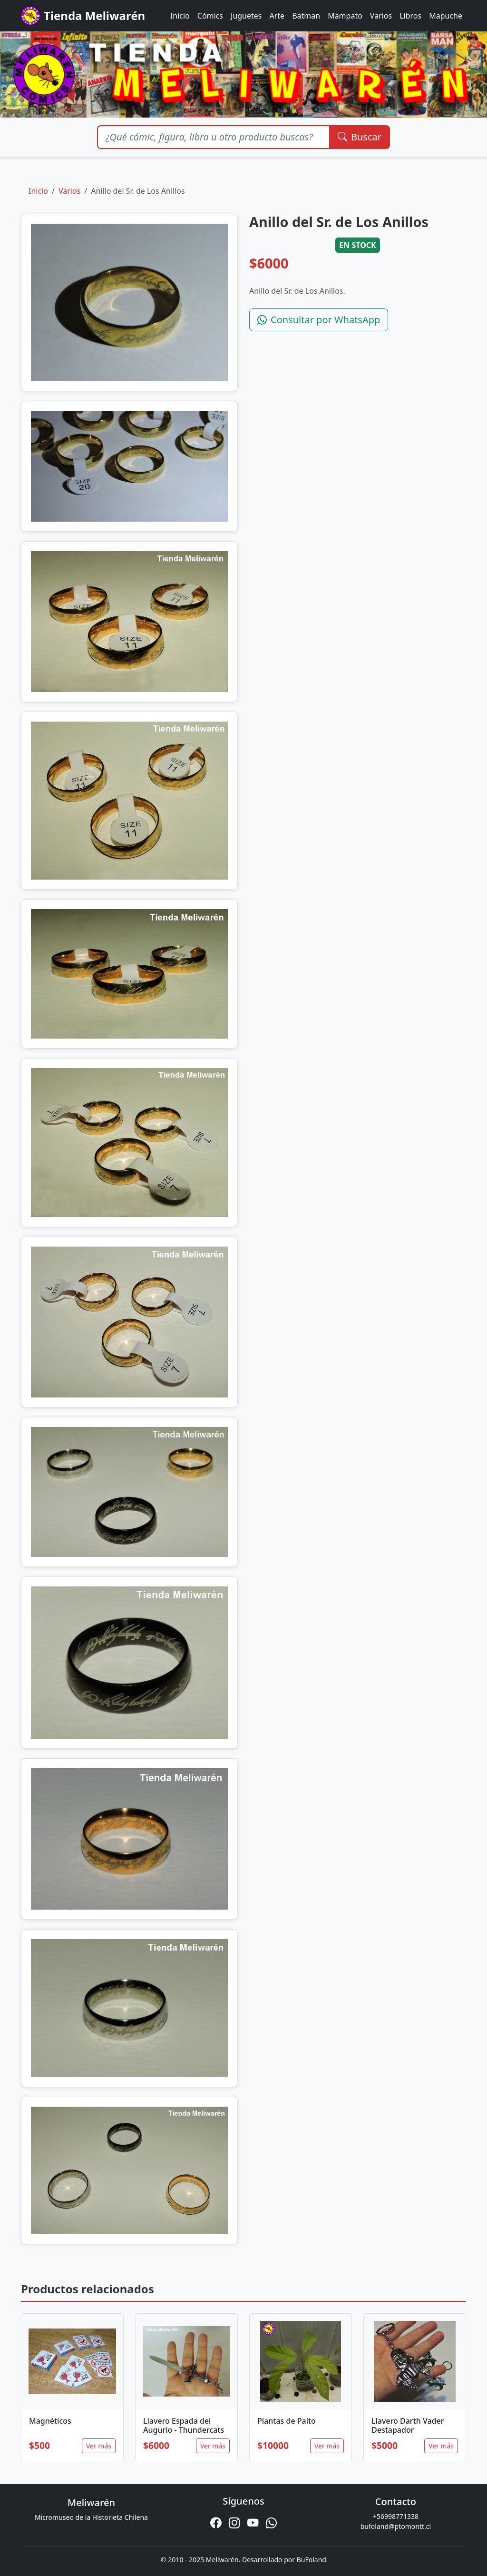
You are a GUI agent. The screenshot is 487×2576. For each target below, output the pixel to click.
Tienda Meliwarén (83, 15)
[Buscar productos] (213, 137)
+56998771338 (396, 2516)
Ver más (98, 2445)
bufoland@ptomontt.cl (395, 2526)
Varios (381, 15)
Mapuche (445, 15)
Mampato (345, 15)
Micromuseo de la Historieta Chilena (91, 2517)
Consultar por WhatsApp (318, 319)
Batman (306, 15)
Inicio (180, 15)
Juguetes (246, 15)
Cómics (210, 15)
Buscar (359, 136)
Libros (410, 15)
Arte (277, 15)
